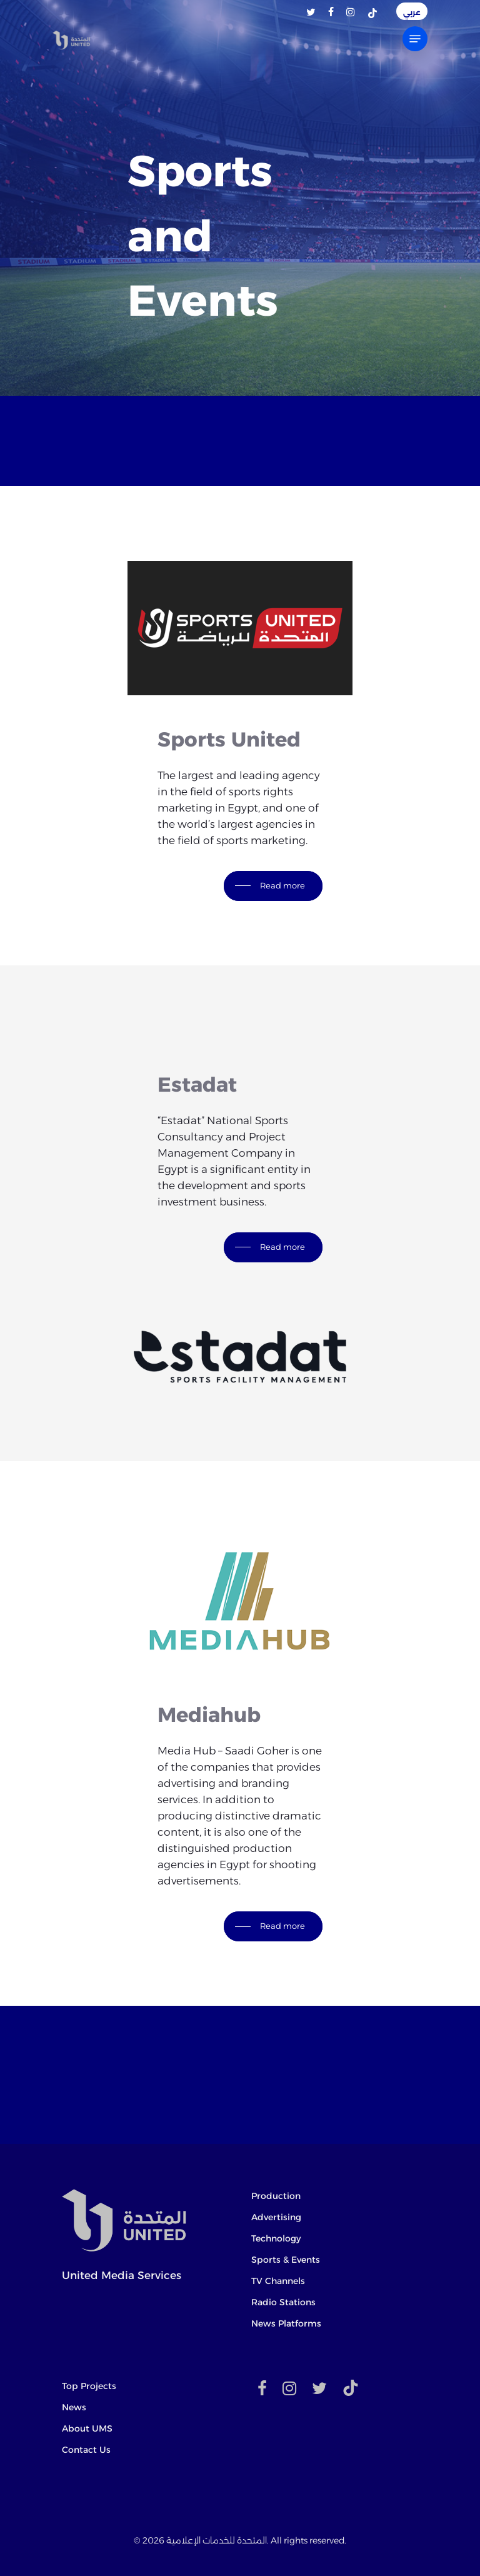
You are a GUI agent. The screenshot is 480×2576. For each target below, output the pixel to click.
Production (276, 2195)
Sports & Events (285, 2259)
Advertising (276, 2217)
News (74, 2407)
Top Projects (89, 2386)
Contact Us (86, 2449)
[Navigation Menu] (415, 39)
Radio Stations (283, 2302)
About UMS (87, 2428)
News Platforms (286, 2323)
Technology (276, 2238)
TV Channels (278, 2281)
